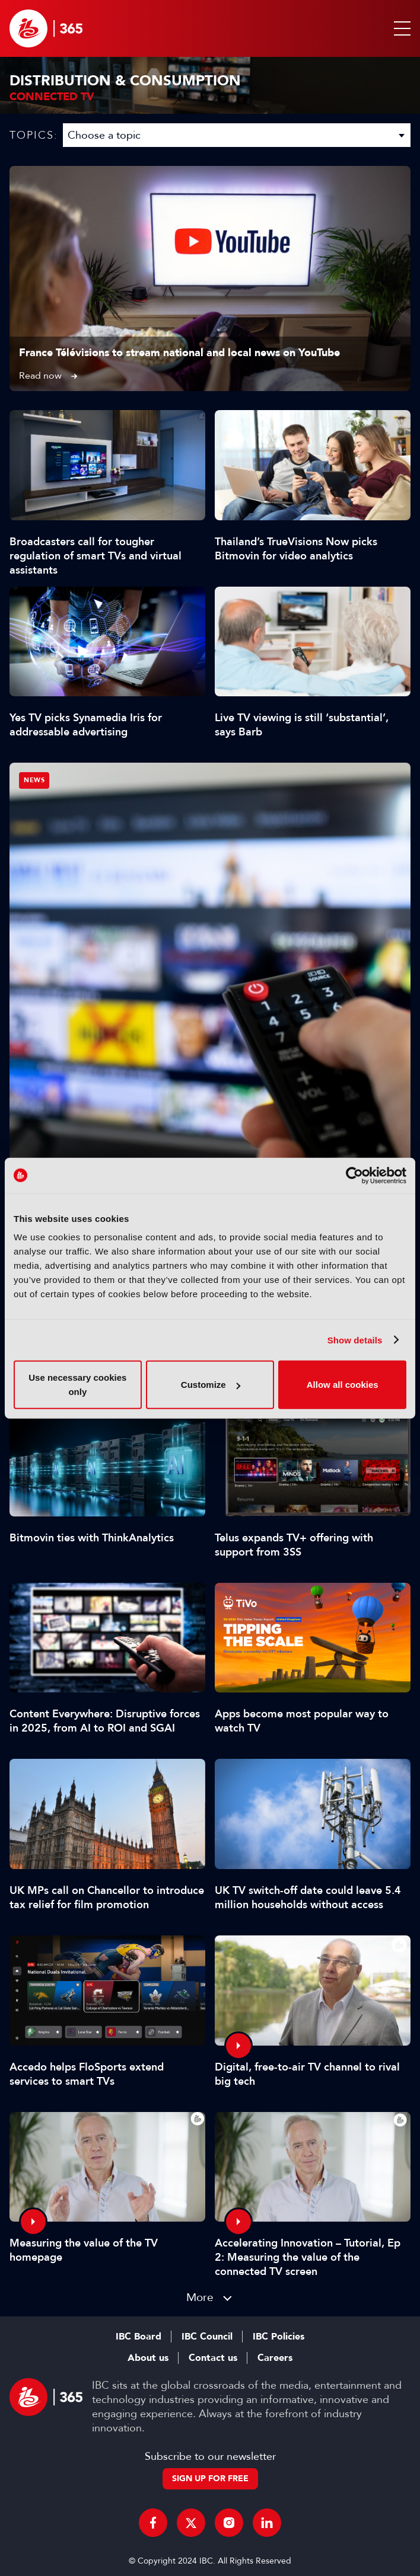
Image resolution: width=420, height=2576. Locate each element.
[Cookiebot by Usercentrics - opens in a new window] (354, 1175)
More (200, 2297)
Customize (210, 1385)
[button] (400, 28)
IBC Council (207, 2336)
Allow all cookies (342, 1385)
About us (148, 2357)
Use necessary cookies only (77, 1384)
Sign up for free (210, 2478)
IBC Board (138, 2336)
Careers (274, 2357)
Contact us (213, 2357)
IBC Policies (278, 2336)
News (34, 780)
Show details (355, 1340)
